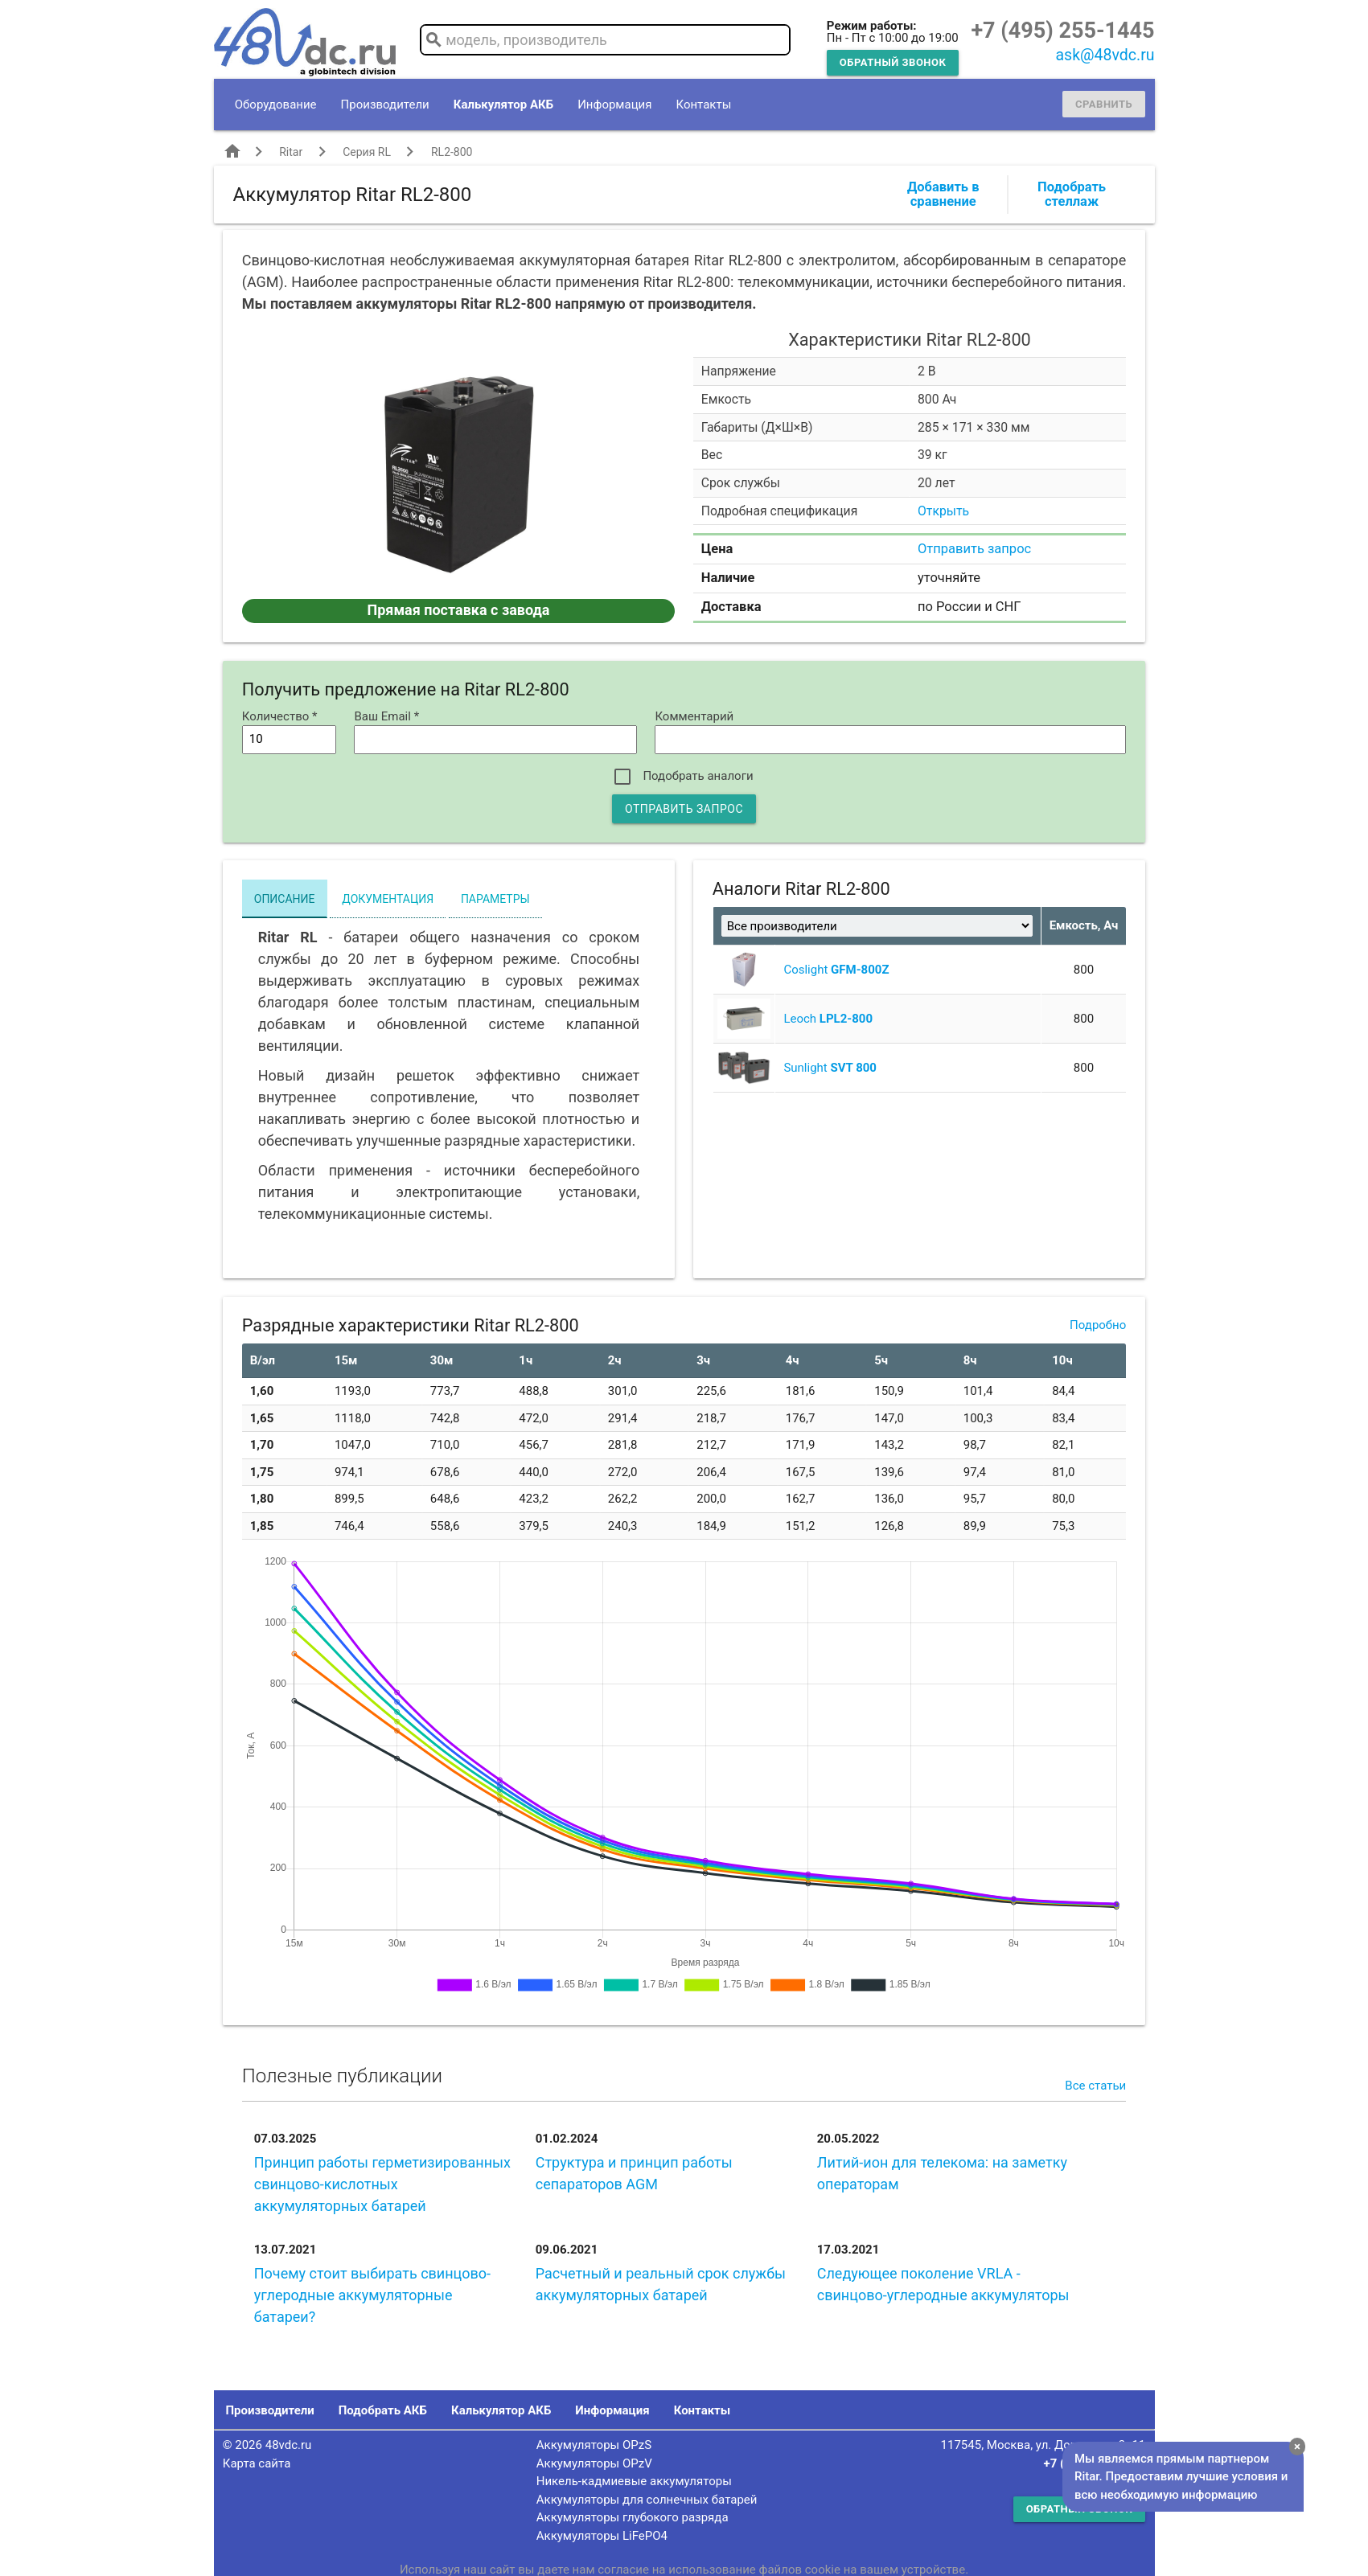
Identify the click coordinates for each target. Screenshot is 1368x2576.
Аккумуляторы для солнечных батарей (647, 2499)
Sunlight (830, 1067)
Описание (284, 898)
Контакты (703, 104)
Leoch (828, 1018)
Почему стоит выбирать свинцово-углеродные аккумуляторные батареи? (372, 2295)
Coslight (836, 969)
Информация (614, 104)
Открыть (943, 511)
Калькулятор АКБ (503, 104)
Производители (385, 104)
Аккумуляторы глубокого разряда (632, 2517)
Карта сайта (257, 2463)
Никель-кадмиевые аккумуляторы (634, 2481)
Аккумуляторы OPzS (593, 2445)
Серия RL (367, 152)
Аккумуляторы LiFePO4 (602, 2536)
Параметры (495, 898)
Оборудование (276, 104)
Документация (387, 898)
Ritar (290, 152)
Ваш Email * (386, 716)
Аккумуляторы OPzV (594, 2463)
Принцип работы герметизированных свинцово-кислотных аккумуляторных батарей (382, 2184)
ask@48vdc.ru (1104, 55)
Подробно (1098, 1325)
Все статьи (1095, 2085)
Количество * (280, 716)
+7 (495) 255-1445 (1062, 30)
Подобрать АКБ (383, 2410)
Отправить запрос (974, 548)
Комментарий (694, 716)
